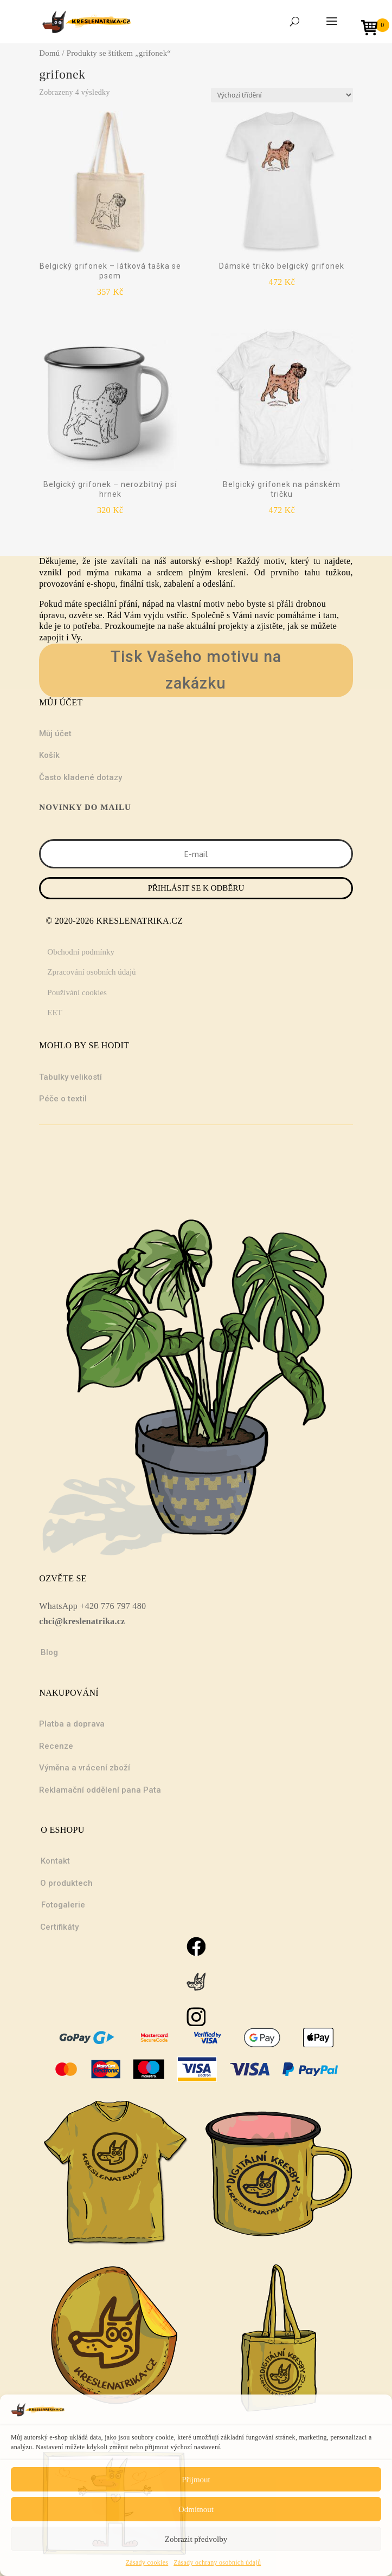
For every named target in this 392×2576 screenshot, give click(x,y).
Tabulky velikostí (70, 1077)
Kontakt (55, 1861)
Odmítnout (196, 2509)
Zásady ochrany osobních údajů (217, 2562)
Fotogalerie (63, 1905)
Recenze (56, 1746)
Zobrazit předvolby (196, 2539)
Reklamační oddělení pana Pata (100, 1790)
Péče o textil (63, 1099)
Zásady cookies (147, 2562)
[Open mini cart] (373, 29)
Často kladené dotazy (80, 777)
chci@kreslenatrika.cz (82, 1621)
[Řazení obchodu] (282, 95)
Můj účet (55, 733)
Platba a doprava (72, 1724)
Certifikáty (59, 1927)
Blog (49, 1652)
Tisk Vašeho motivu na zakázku (196, 669)
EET (54, 1012)
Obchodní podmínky (80, 952)
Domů (49, 53)
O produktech (66, 1883)
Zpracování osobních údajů (91, 972)
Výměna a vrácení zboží (84, 1768)
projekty (233, 626)
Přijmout (196, 2479)
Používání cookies (77, 992)
